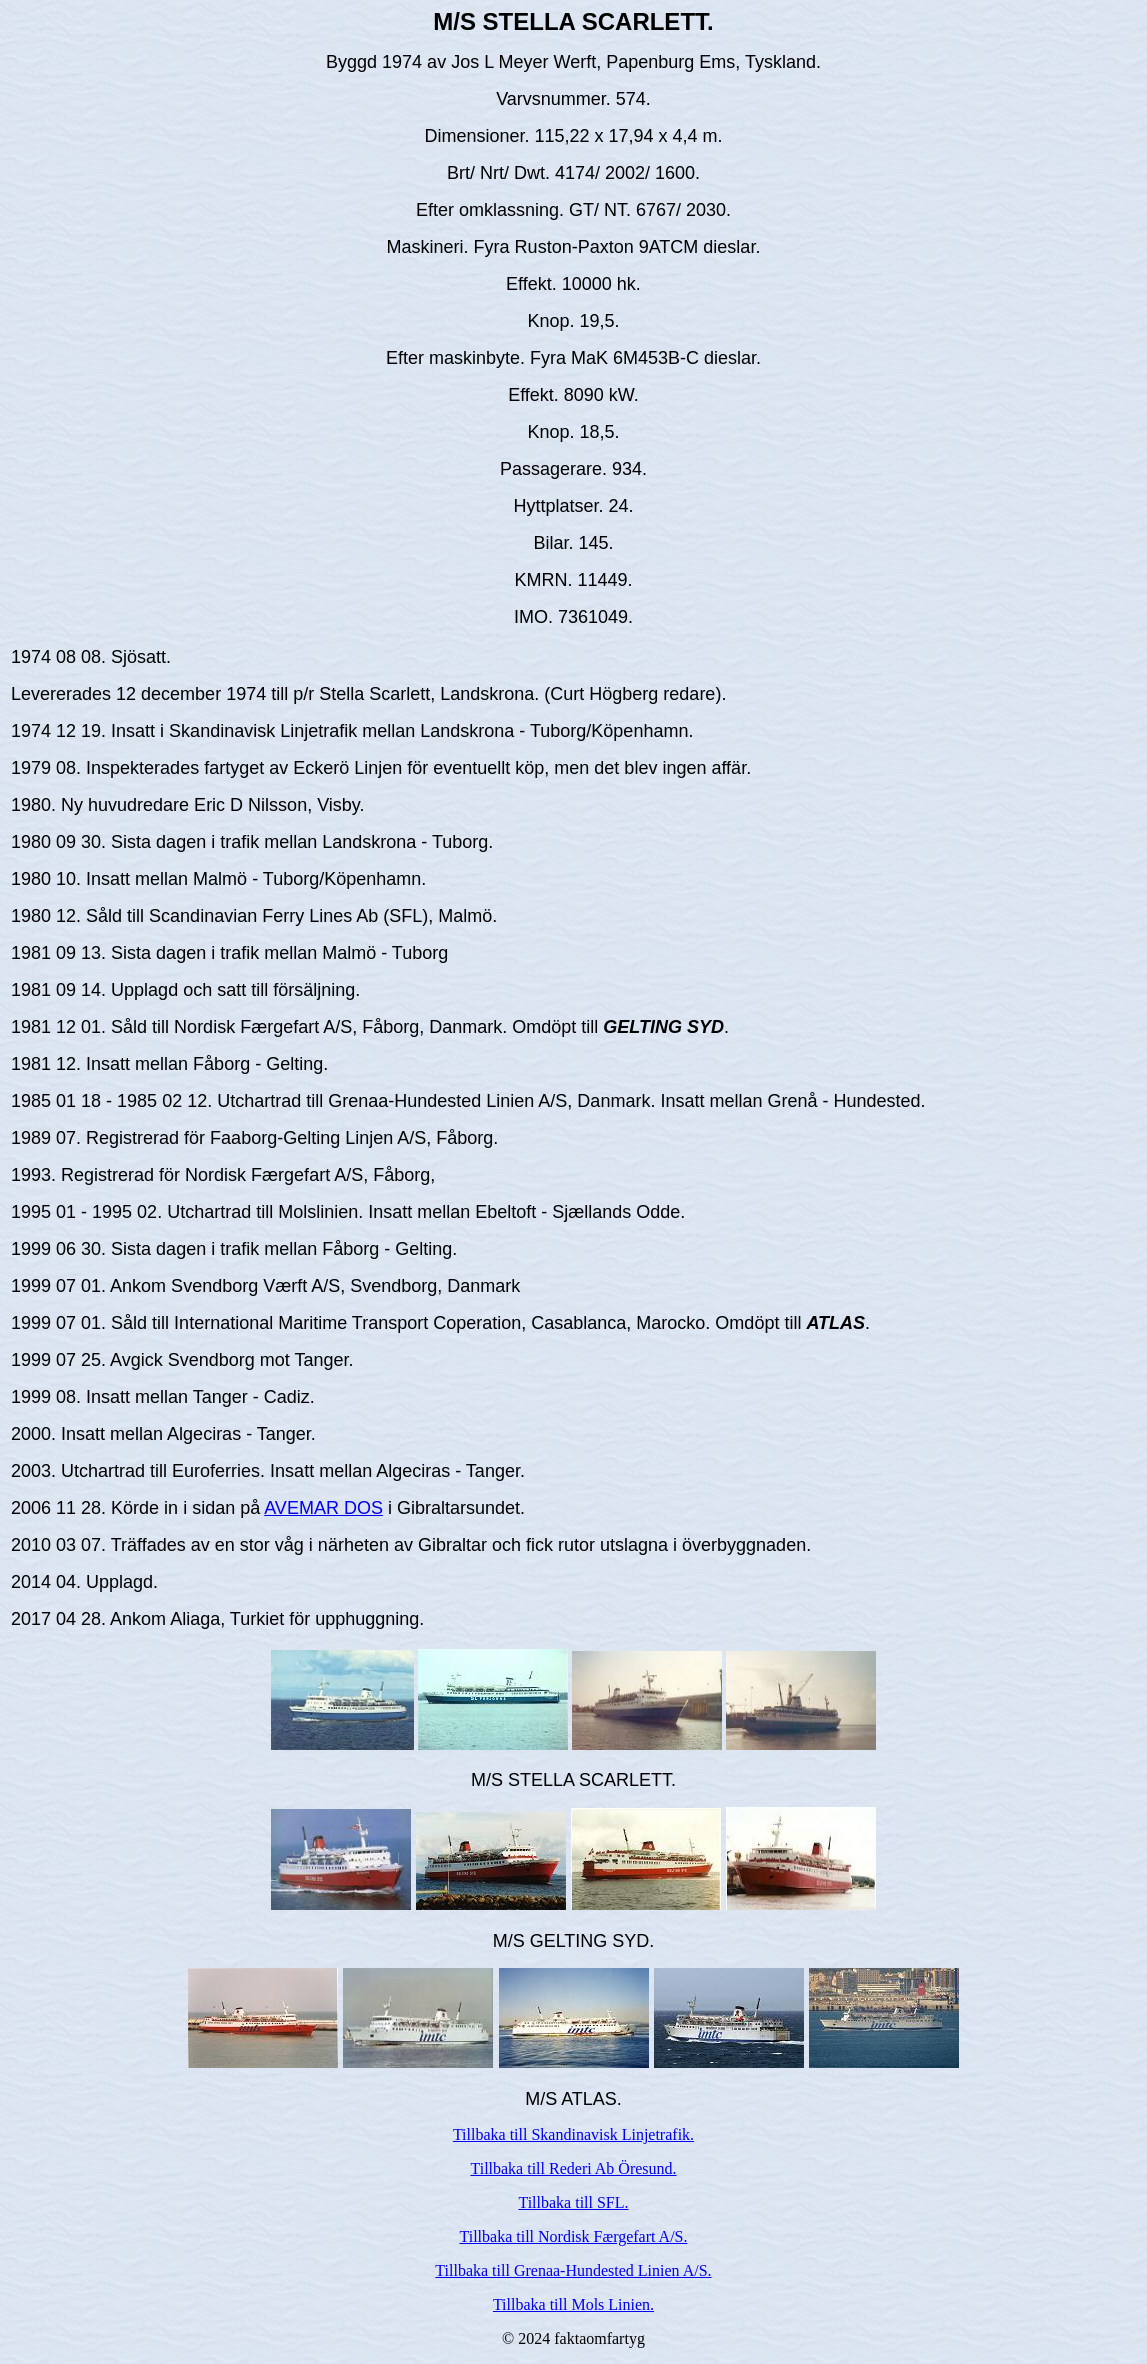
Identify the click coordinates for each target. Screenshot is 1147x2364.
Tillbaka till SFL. (573, 2202)
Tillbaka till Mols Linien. (573, 2304)
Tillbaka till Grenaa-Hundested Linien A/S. (573, 2270)
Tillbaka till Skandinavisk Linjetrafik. (573, 2134)
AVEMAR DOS (323, 1508)
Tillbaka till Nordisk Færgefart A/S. (573, 2236)
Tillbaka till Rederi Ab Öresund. (573, 2168)
